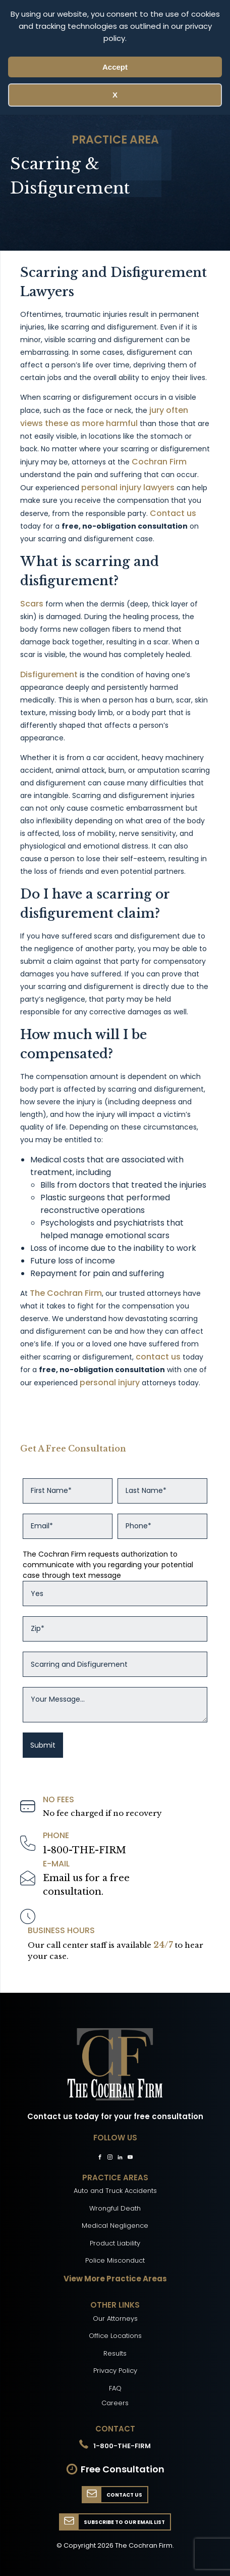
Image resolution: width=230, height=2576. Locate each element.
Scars (31, 604)
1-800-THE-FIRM (84, 1850)
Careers (115, 2403)
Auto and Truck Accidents (115, 2190)
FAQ (115, 2388)
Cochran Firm (159, 461)
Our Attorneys (115, 2318)
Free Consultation (122, 2469)
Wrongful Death (115, 2208)
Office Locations (115, 2335)
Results (115, 2353)
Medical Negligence (115, 2225)
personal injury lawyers (128, 487)
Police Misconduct (115, 2260)
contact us (158, 1357)
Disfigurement (49, 674)
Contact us (173, 513)
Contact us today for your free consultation (115, 2116)
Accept (115, 67)
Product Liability (115, 2243)
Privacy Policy (115, 2370)
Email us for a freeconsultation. (86, 1884)
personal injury (110, 1382)
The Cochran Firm (66, 1293)
